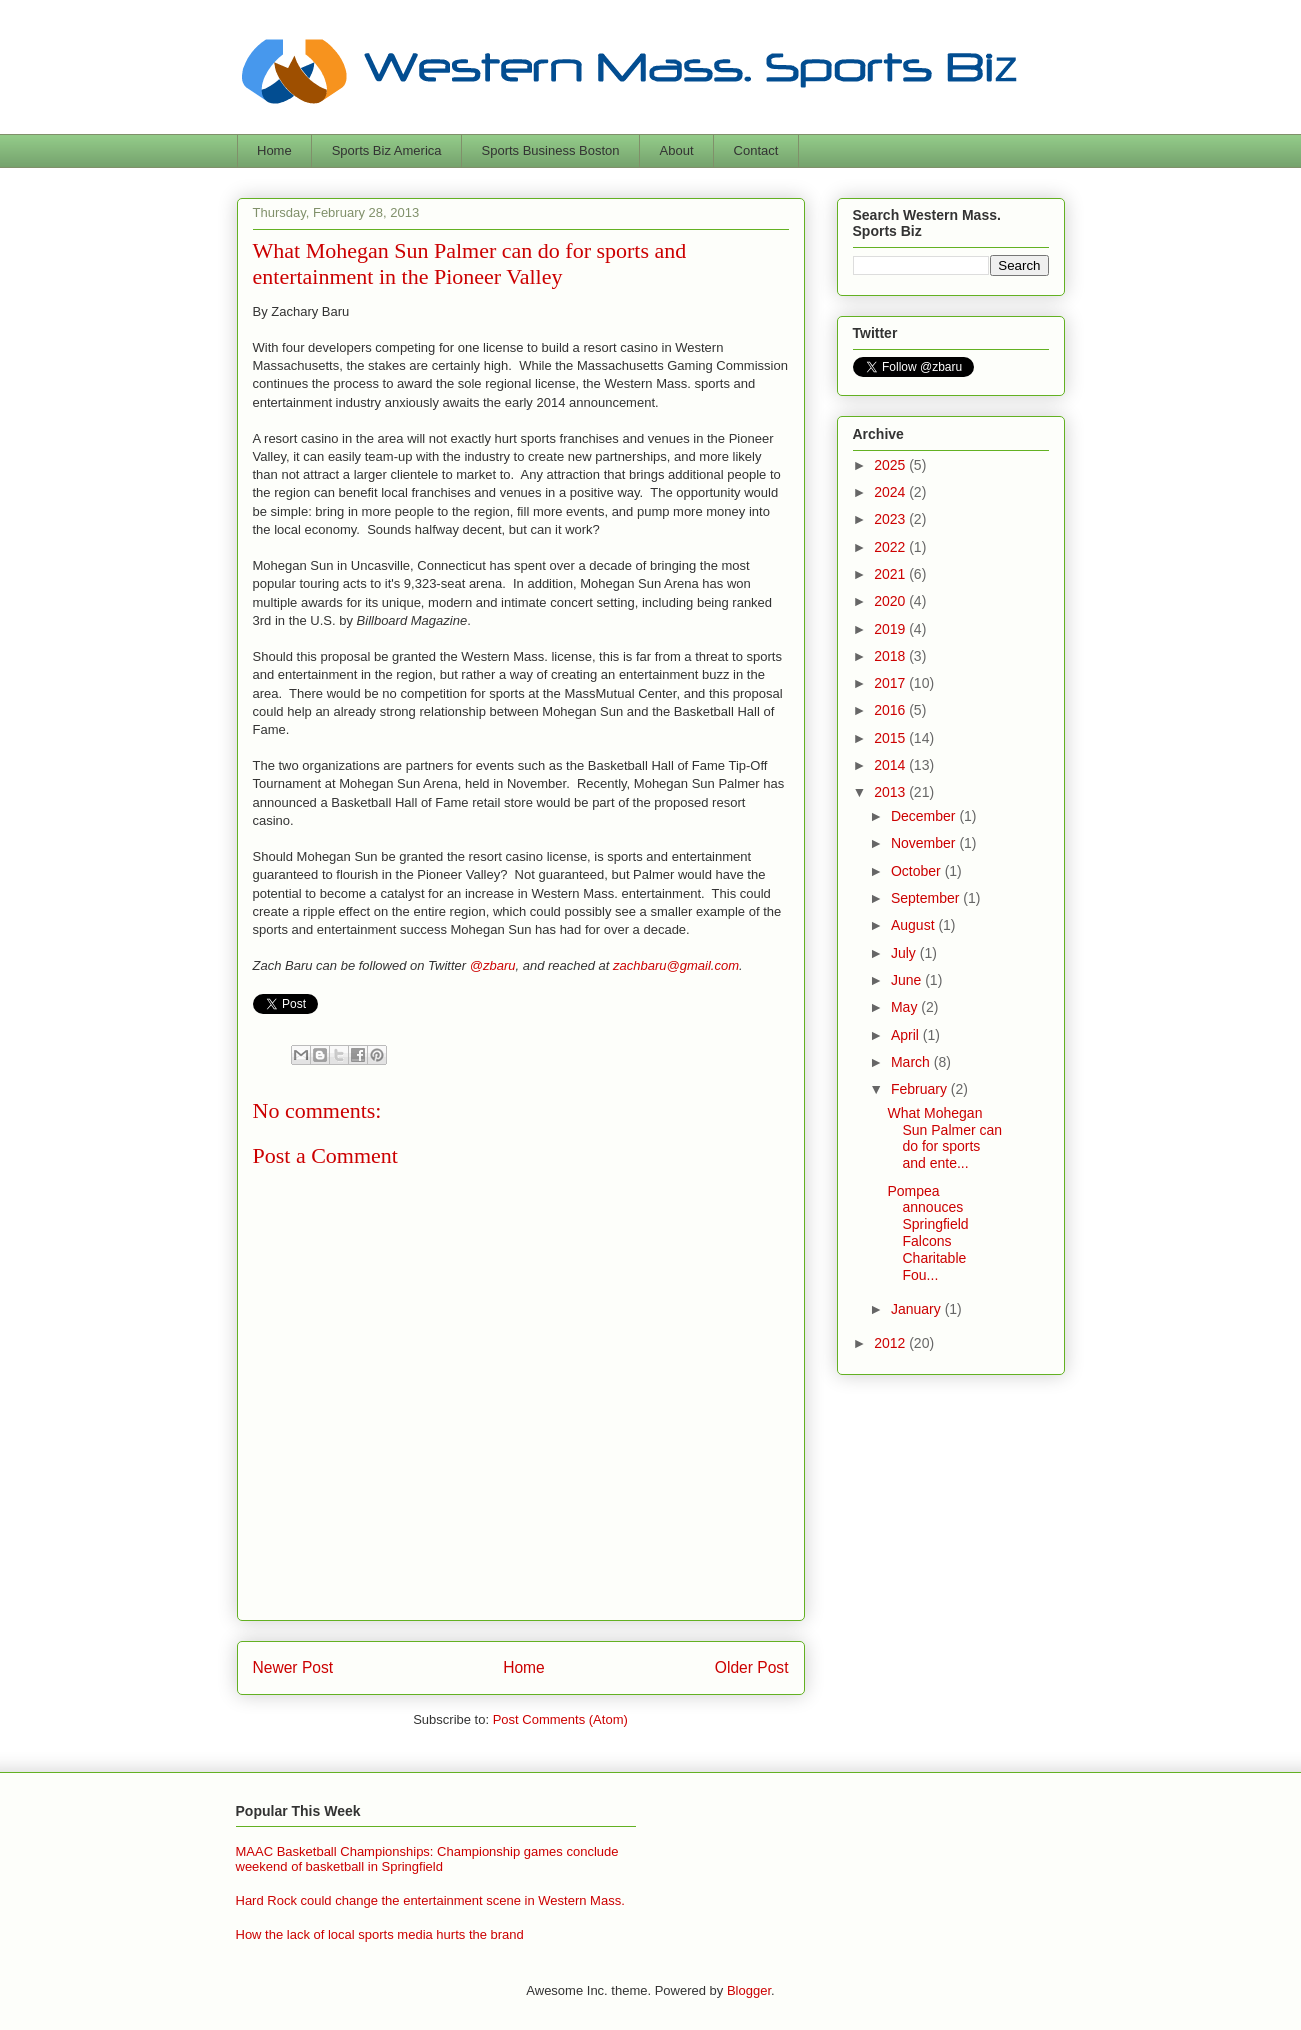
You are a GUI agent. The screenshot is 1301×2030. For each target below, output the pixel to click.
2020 (891, 601)
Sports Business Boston (551, 150)
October (918, 871)
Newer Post (293, 1667)
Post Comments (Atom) (560, 1719)
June (908, 980)
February (921, 1089)
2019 (891, 629)
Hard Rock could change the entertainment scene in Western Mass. (430, 1900)
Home (274, 150)
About (677, 150)
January (918, 1309)
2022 (891, 547)
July (905, 953)
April (907, 1035)
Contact (756, 150)
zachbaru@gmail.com (676, 965)
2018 (891, 656)
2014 (891, 765)
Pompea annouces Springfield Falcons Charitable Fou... (927, 1233)
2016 (891, 710)
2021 (891, 574)
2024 (891, 492)
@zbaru (493, 965)
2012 (891, 1343)
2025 (891, 465)
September (927, 898)
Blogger (749, 1990)
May (906, 1007)
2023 (891, 519)
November (925, 843)
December (925, 816)
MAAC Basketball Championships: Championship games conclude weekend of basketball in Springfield (427, 1859)
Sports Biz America (387, 150)
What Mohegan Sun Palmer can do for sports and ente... (944, 1138)
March (912, 1062)
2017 (891, 683)
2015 (891, 738)
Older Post (752, 1667)
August (914, 925)
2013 (891, 792)
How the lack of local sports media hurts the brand (380, 1934)
